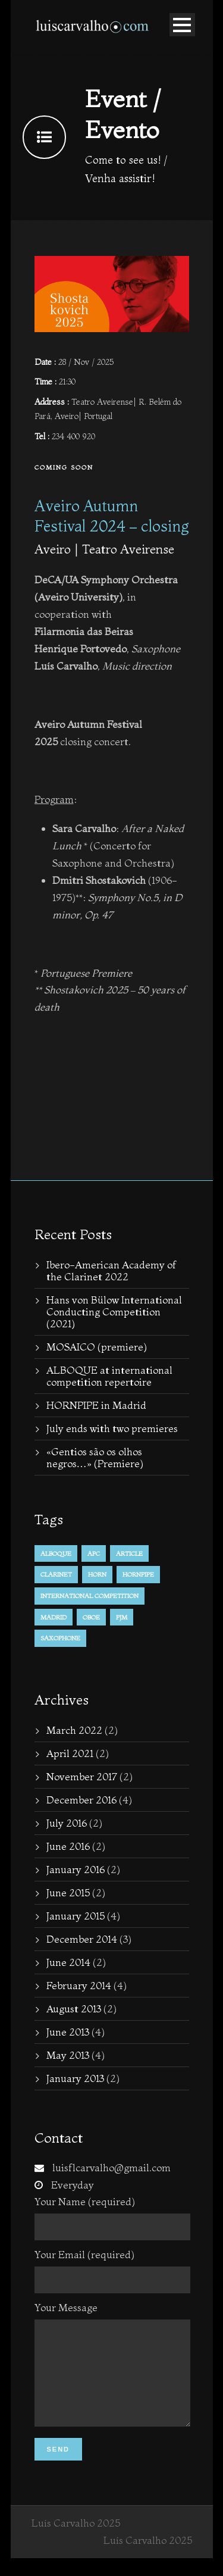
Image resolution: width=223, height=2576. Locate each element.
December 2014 (81, 1939)
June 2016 (68, 1846)
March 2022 (74, 1730)
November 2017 (81, 1776)
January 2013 (75, 2078)
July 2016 (66, 1823)
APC (93, 1553)
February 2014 (78, 1985)
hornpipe (138, 1574)
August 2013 (73, 2008)
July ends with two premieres (112, 1428)
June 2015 (68, 1892)
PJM (121, 1617)
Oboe (91, 1617)
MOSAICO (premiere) (96, 1346)
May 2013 (67, 2055)
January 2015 (75, 1915)
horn (97, 1574)
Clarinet (56, 1574)
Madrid (53, 1617)
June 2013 (67, 2031)
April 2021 (69, 1753)
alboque (55, 1553)
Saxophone (60, 1638)
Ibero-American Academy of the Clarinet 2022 (111, 1270)
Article (129, 1553)
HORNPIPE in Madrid (96, 1405)
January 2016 (75, 1869)
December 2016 (81, 1799)
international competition (89, 1596)
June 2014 (68, 1962)
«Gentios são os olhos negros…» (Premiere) (94, 1457)
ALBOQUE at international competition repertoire (109, 1376)
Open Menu (182, 24)
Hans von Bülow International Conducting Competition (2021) (114, 1311)
